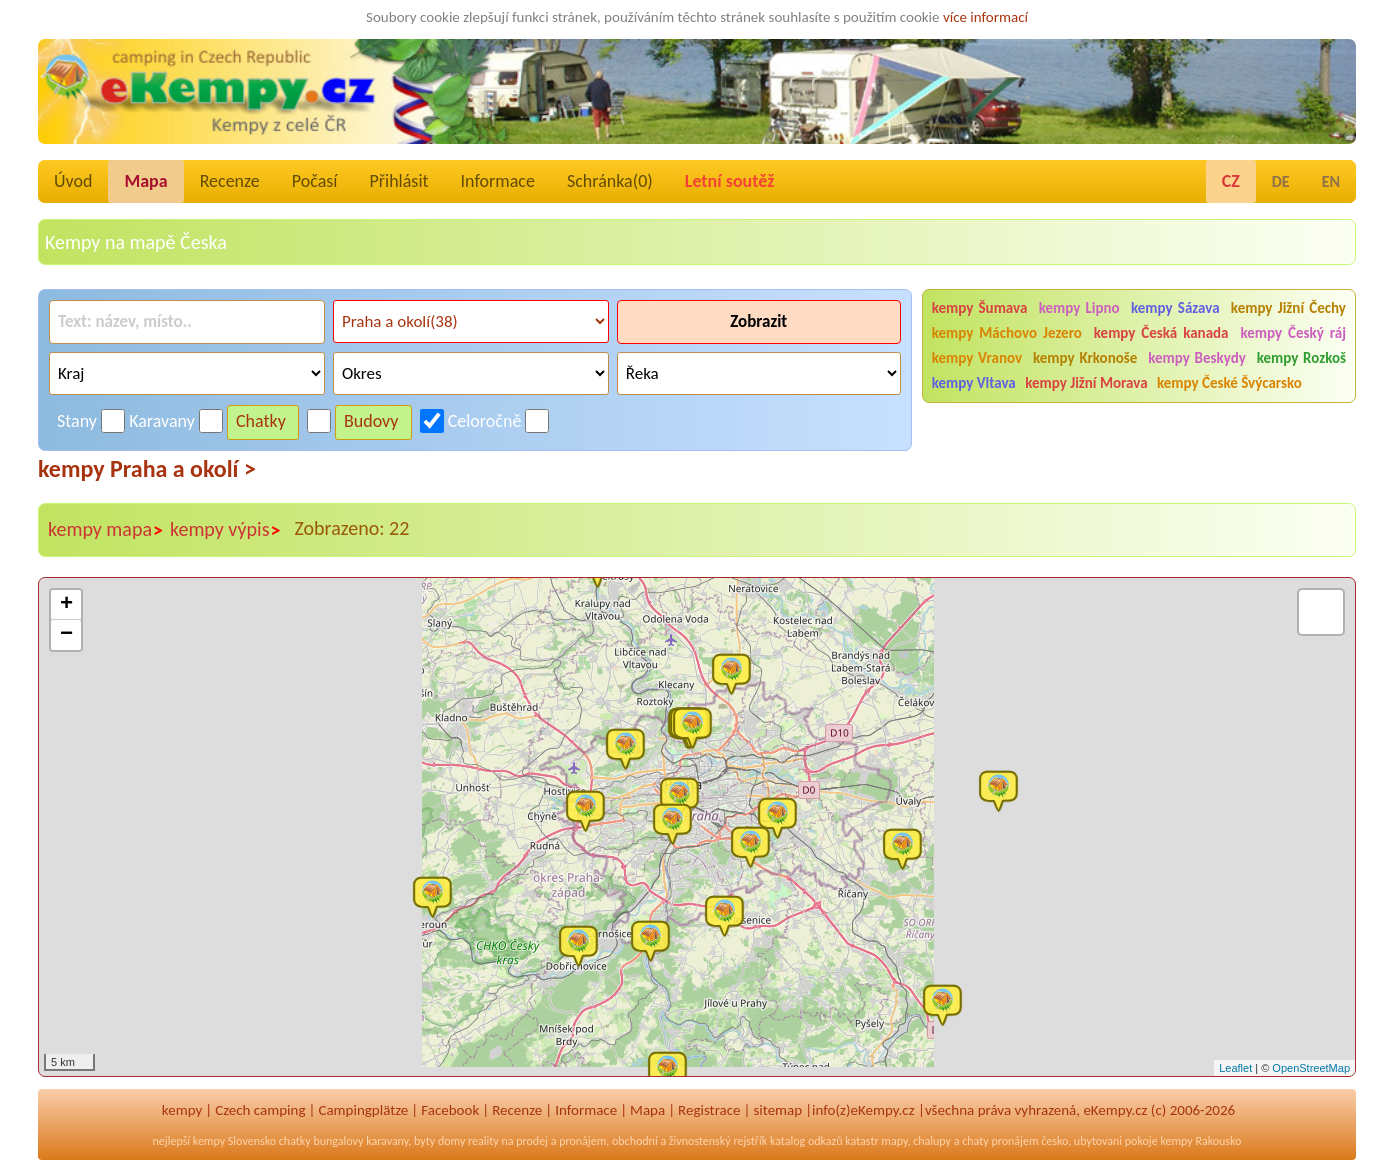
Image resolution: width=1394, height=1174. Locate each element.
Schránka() (610, 181)
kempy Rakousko (1200, 1141)
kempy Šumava (980, 308)
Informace (498, 181)
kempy (182, 1110)
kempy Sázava (1175, 308)
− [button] (66, 635)
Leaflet (1235, 1068)
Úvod (73, 181)
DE (1281, 181)
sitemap (777, 1110)
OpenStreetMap (1311, 1068)
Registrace (709, 1110)
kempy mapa (106, 530)
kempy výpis (225, 530)
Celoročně (485, 421)
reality (483, 1141)
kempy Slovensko (234, 1141)
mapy (894, 1141)
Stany (77, 421)
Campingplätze (363, 1110)
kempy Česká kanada (1161, 333)
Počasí (315, 181)
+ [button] (66, 605)
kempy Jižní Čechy (1288, 308)
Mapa (145, 181)
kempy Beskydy (1197, 358)
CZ (1231, 181)
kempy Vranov (977, 358)
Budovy (371, 421)
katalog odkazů (806, 1141)
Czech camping (260, 1110)
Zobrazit (758, 321)
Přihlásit (398, 181)
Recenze (230, 181)
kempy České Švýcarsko (1229, 383)
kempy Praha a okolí (147, 468)
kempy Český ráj (1293, 333)
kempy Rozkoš (1301, 358)
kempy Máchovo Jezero (1007, 333)
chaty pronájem (1000, 1141)
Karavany (162, 421)
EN (1331, 181)
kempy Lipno (1079, 308)
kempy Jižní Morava (1086, 383)
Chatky (261, 421)
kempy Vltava (974, 383)
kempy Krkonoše (1085, 358)
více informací (985, 17)
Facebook (450, 1110)
